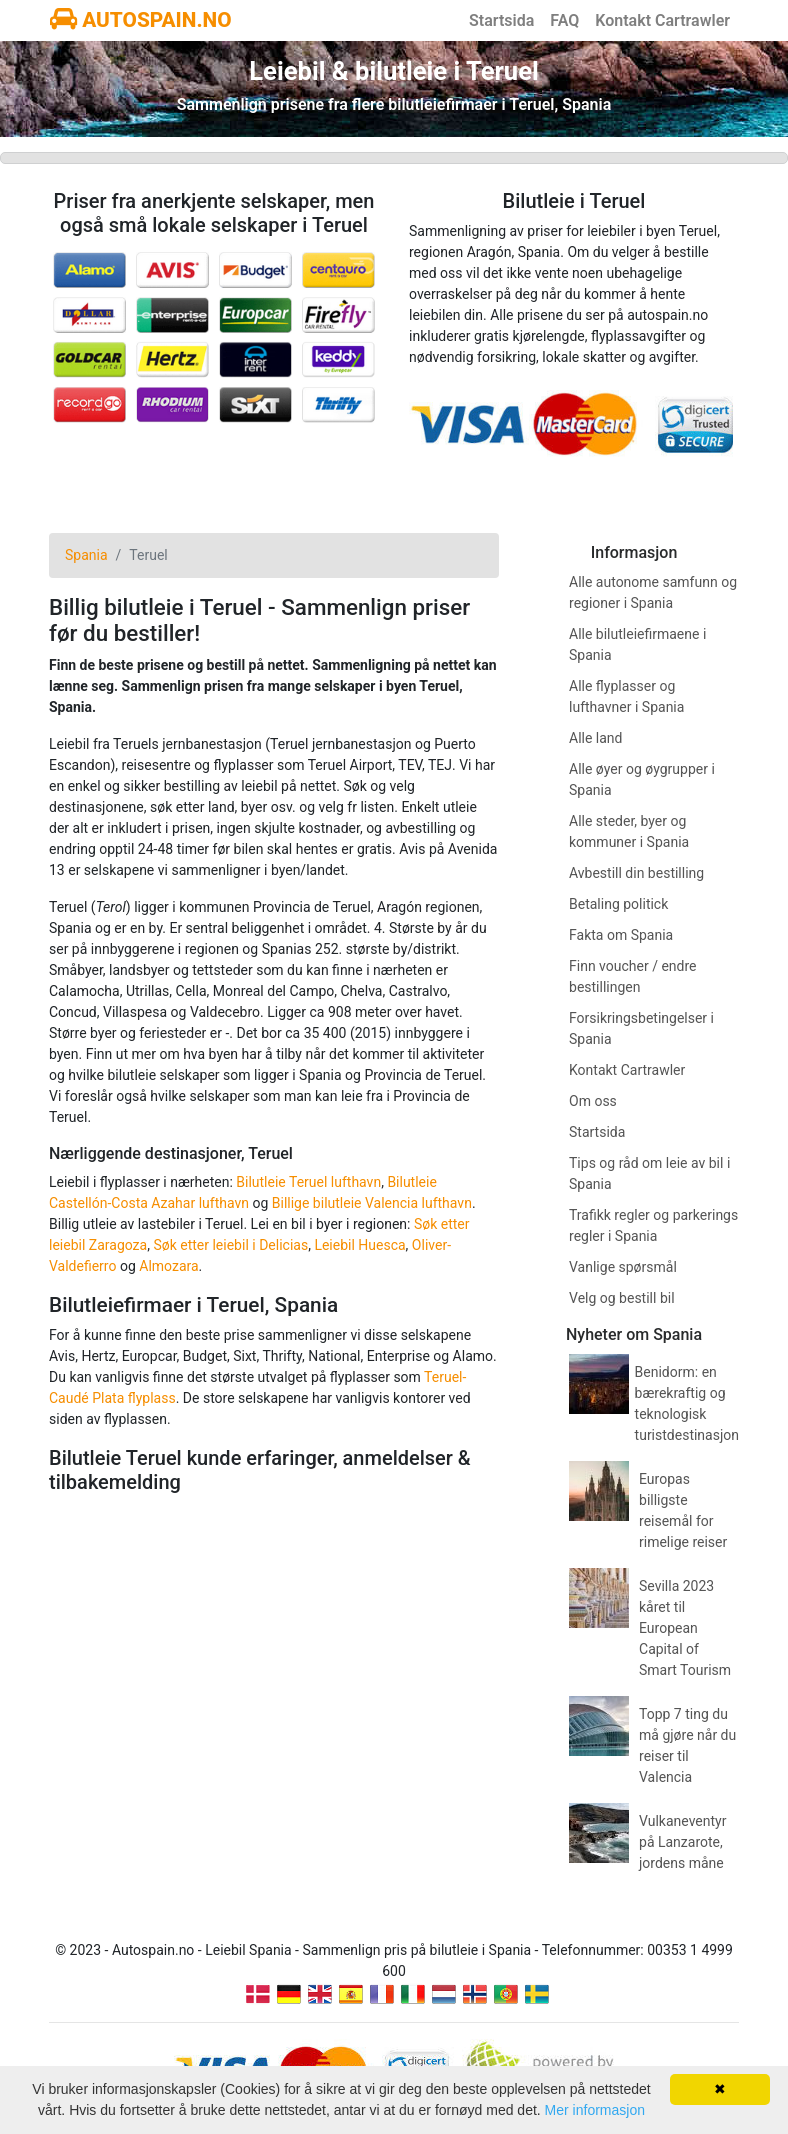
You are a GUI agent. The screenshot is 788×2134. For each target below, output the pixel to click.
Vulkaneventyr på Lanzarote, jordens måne (682, 1842)
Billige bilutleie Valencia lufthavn (372, 1203)
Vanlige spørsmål (623, 1267)
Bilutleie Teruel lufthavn (308, 1182)
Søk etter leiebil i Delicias (230, 1245)
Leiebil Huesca (359, 1245)
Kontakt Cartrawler (662, 20)
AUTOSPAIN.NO (141, 20)
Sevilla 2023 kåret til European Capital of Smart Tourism (685, 1628)
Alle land (595, 738)
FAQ (564, 20)
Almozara (168, 1266)
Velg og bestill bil (622, 1298)
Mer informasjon (595, 2110)
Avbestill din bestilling (636, 873)
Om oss (593, 1101)
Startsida (501, 20)
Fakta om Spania (621, 935)
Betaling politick (618, 904)
